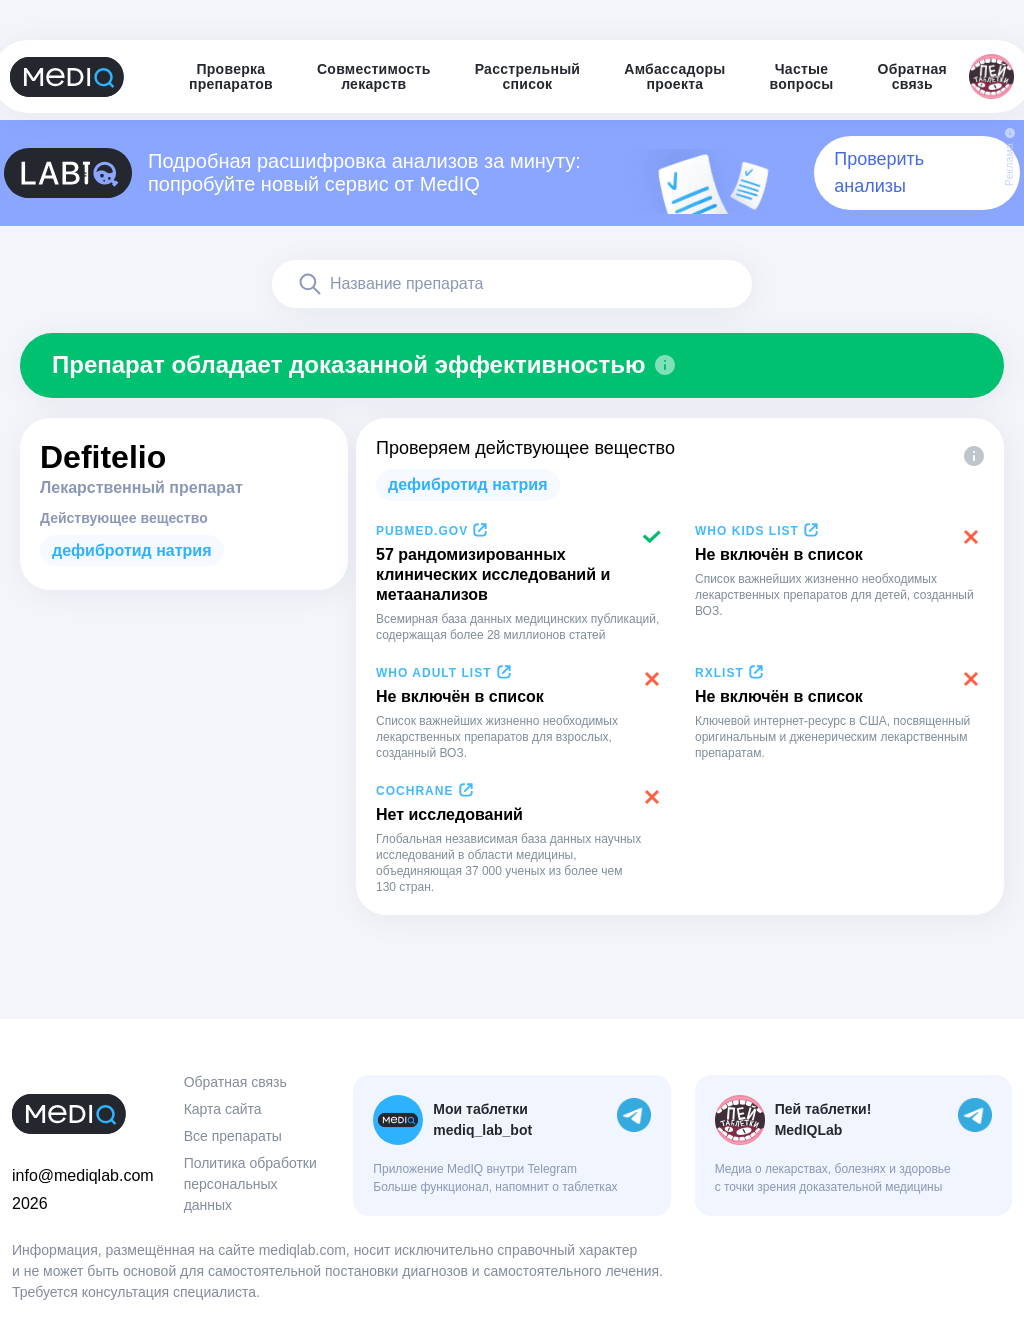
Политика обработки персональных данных (250, 1184)
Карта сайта (223, 1109)
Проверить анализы (879, 172)
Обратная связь (235, 1082)
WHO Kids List (747, 531)
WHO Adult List (434, 673)
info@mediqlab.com (83, 1175)
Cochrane (415, 791)
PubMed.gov (422, 531)
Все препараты (233, 1136)
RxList (719, 673)
